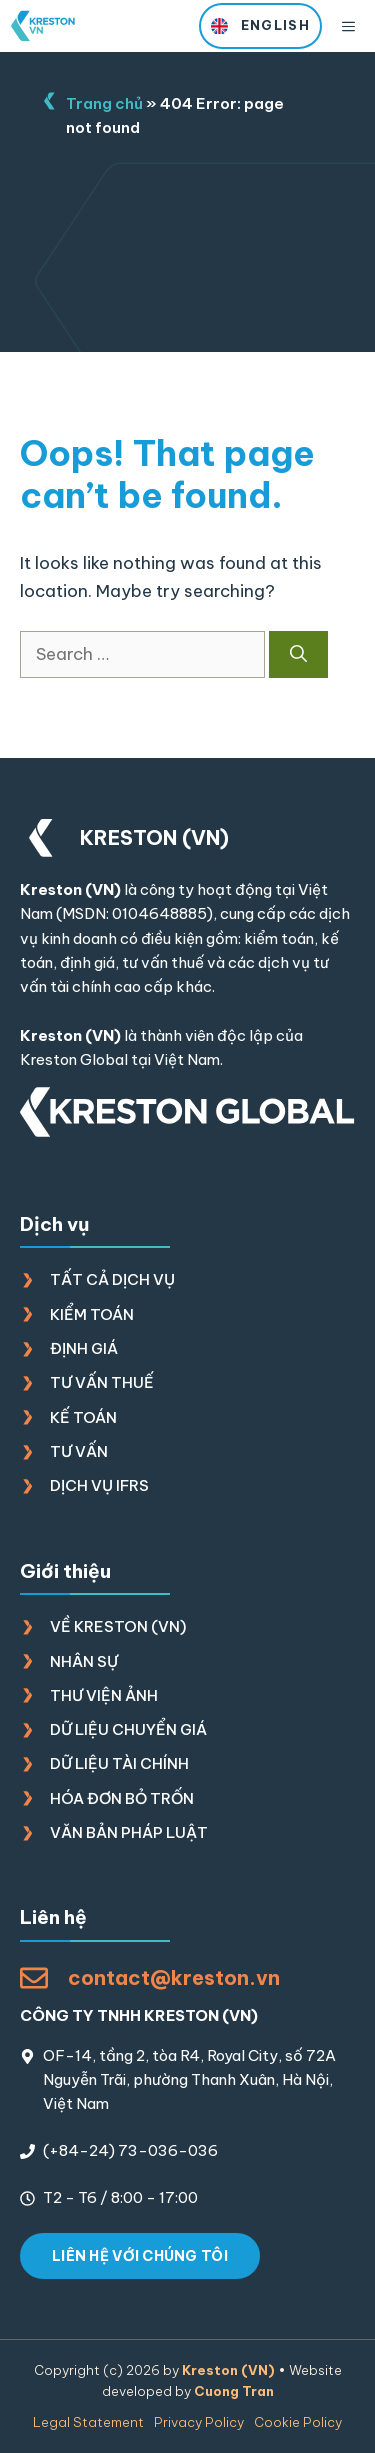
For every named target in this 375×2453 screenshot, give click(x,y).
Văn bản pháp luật (129, 1832)
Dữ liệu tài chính (119, 1763)
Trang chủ (104, 103)
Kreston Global (74, 1059)
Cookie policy (298, 2422)
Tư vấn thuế (102, 1382)
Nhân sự (84, 1661)
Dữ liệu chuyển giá (128, 1729)
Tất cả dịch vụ (112, 1279)
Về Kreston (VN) (118, 1626)
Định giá (84, 1348)
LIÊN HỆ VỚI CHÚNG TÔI (140, 2256)
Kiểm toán (92, 1314)
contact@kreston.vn (174, 1977)
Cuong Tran (234, 2391)
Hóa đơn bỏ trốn (122, 1798)
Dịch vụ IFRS (99, 1485)
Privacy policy (199, 2422)
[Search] (298, 655)
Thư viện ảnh (104, 1695)
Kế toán (83, 1417)
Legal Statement (88, 2422)
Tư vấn (79, 1451)
